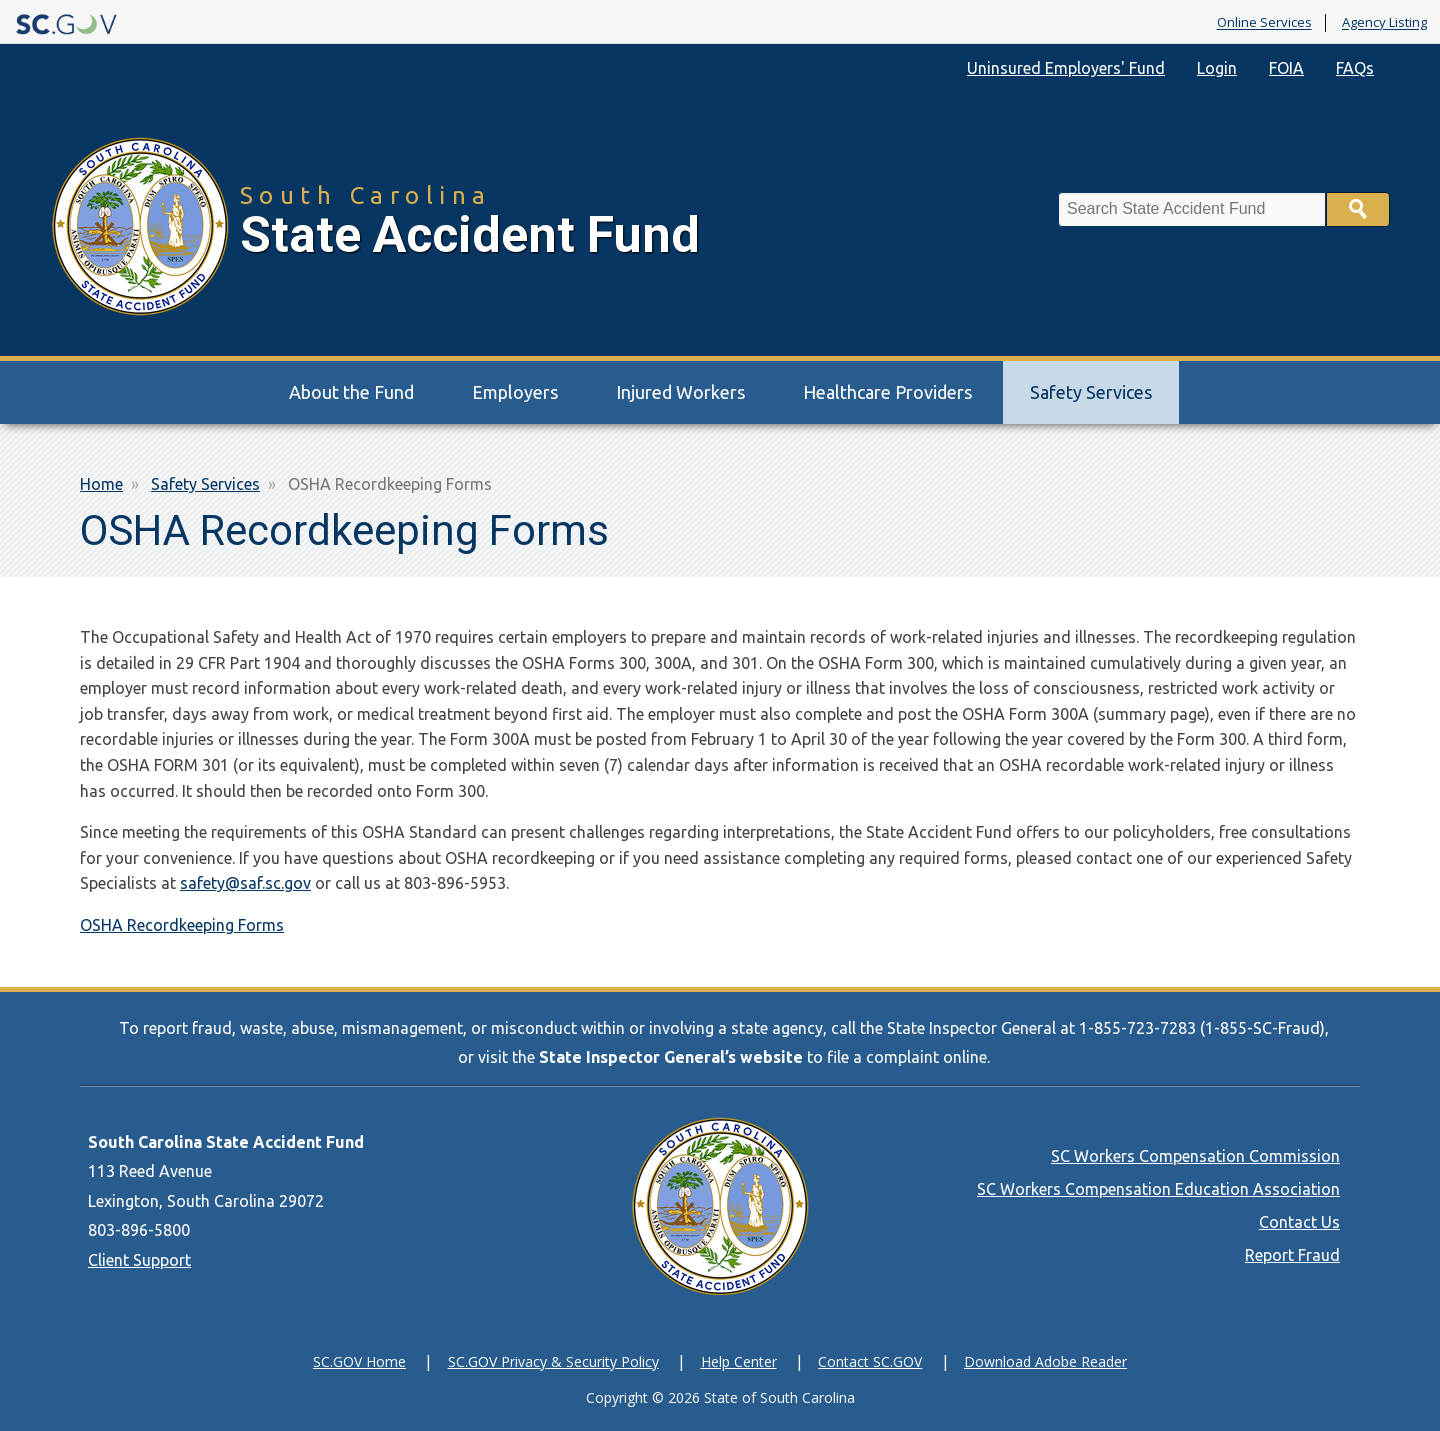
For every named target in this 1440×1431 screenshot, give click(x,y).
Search (1358, 209)
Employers (515, 392)
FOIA (1286, 68)
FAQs (1355, 68)
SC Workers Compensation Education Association (1158, 1189)
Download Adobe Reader (1045, 1361)
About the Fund (351, 392)
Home (101, 484)
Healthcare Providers (887, 392)
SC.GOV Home (359, 1361)
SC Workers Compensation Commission (1195, 1156)
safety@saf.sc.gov (245, 883)
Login (1217, 68)
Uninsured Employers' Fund (1066, 68)
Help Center (739, 1361)
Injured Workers (680, 392)
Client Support (139, 1260)
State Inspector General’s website (671, 1057)
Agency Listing (1384, 23)
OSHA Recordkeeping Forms (182, 925)
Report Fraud (1292, 1255)
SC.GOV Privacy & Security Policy (553, 1361)
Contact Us (1299, 1222)
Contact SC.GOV (870, 1361)
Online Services (1264, 23)
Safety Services (1091, 392)
